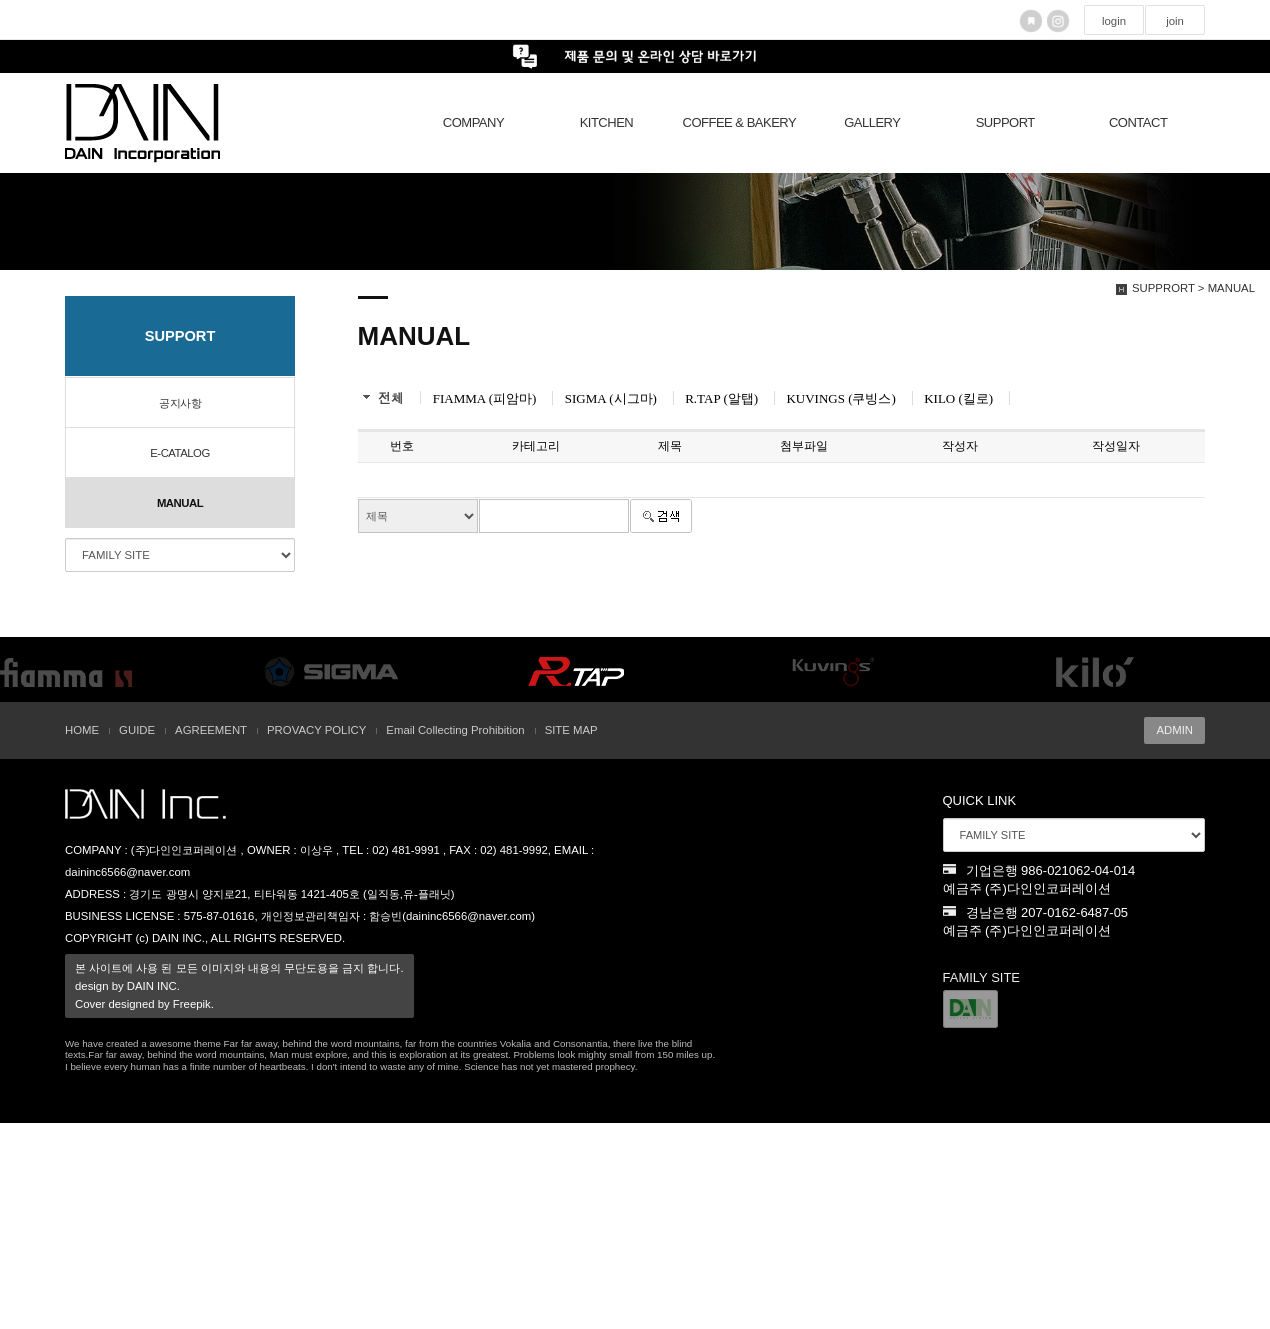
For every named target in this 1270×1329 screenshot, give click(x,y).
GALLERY (872, 122)
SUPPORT (1005, 122)
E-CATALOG (179, 453)
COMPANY (473, 122)
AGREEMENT (211, 730)
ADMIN (1174, 730)
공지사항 (180, 403)
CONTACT (1138, 122)
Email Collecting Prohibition (455, 730)
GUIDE (137, 730)
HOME (82, 730)
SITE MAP (571, 730)
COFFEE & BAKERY (740, 122)
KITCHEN (607, 122)
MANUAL (180, 503)
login (1114, 21)
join (1175, 21)
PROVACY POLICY (316, 730)
